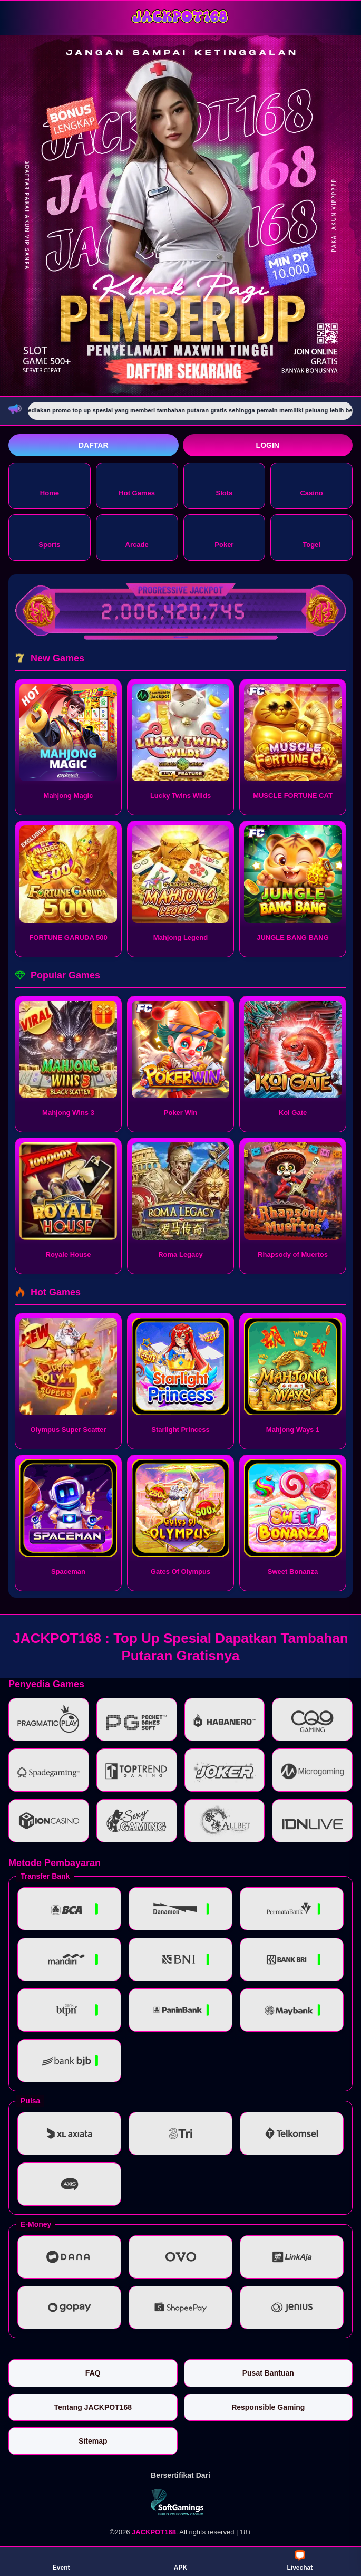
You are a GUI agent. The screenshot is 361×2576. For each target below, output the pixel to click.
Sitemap (93, 2441)
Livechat (300, 2560)
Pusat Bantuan (268, 2373)
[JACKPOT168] (181, 17)
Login (267, 445)
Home (49, 485)
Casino (311, 485)
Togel (311, 537)
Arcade (137, 537)
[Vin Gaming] (180, 2502)
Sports (49, 537)
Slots (224, 485)
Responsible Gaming (268, 2407)
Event (61, 2560)
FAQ (93, 2373)
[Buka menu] (17, 16)
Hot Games (137, 485)
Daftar (94, 445)
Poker (223, 537)
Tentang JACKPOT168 (93, 2407)
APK (180, 2560)
